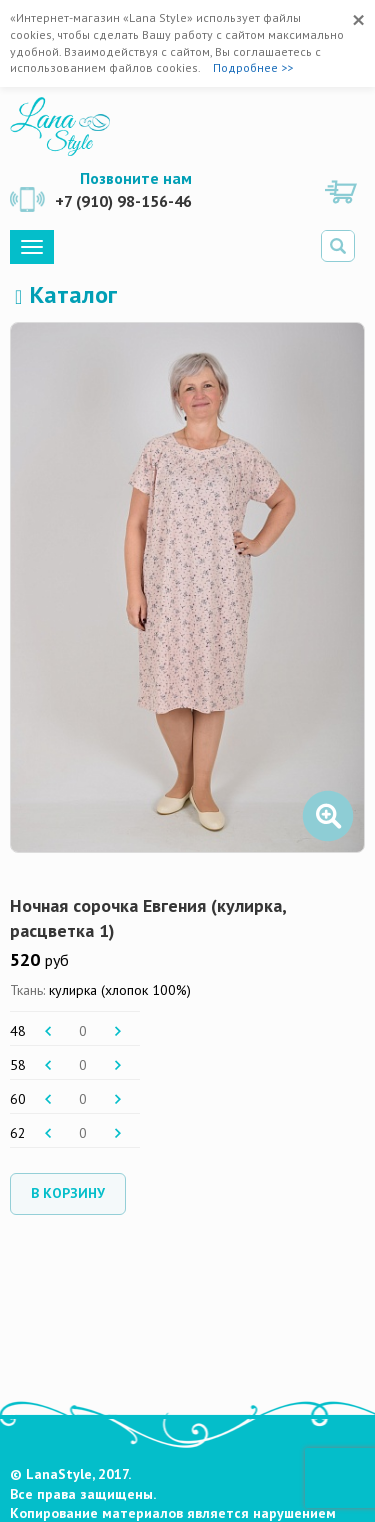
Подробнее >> (253, 67)
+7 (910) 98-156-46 (123, 201)
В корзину (68, 1193)
